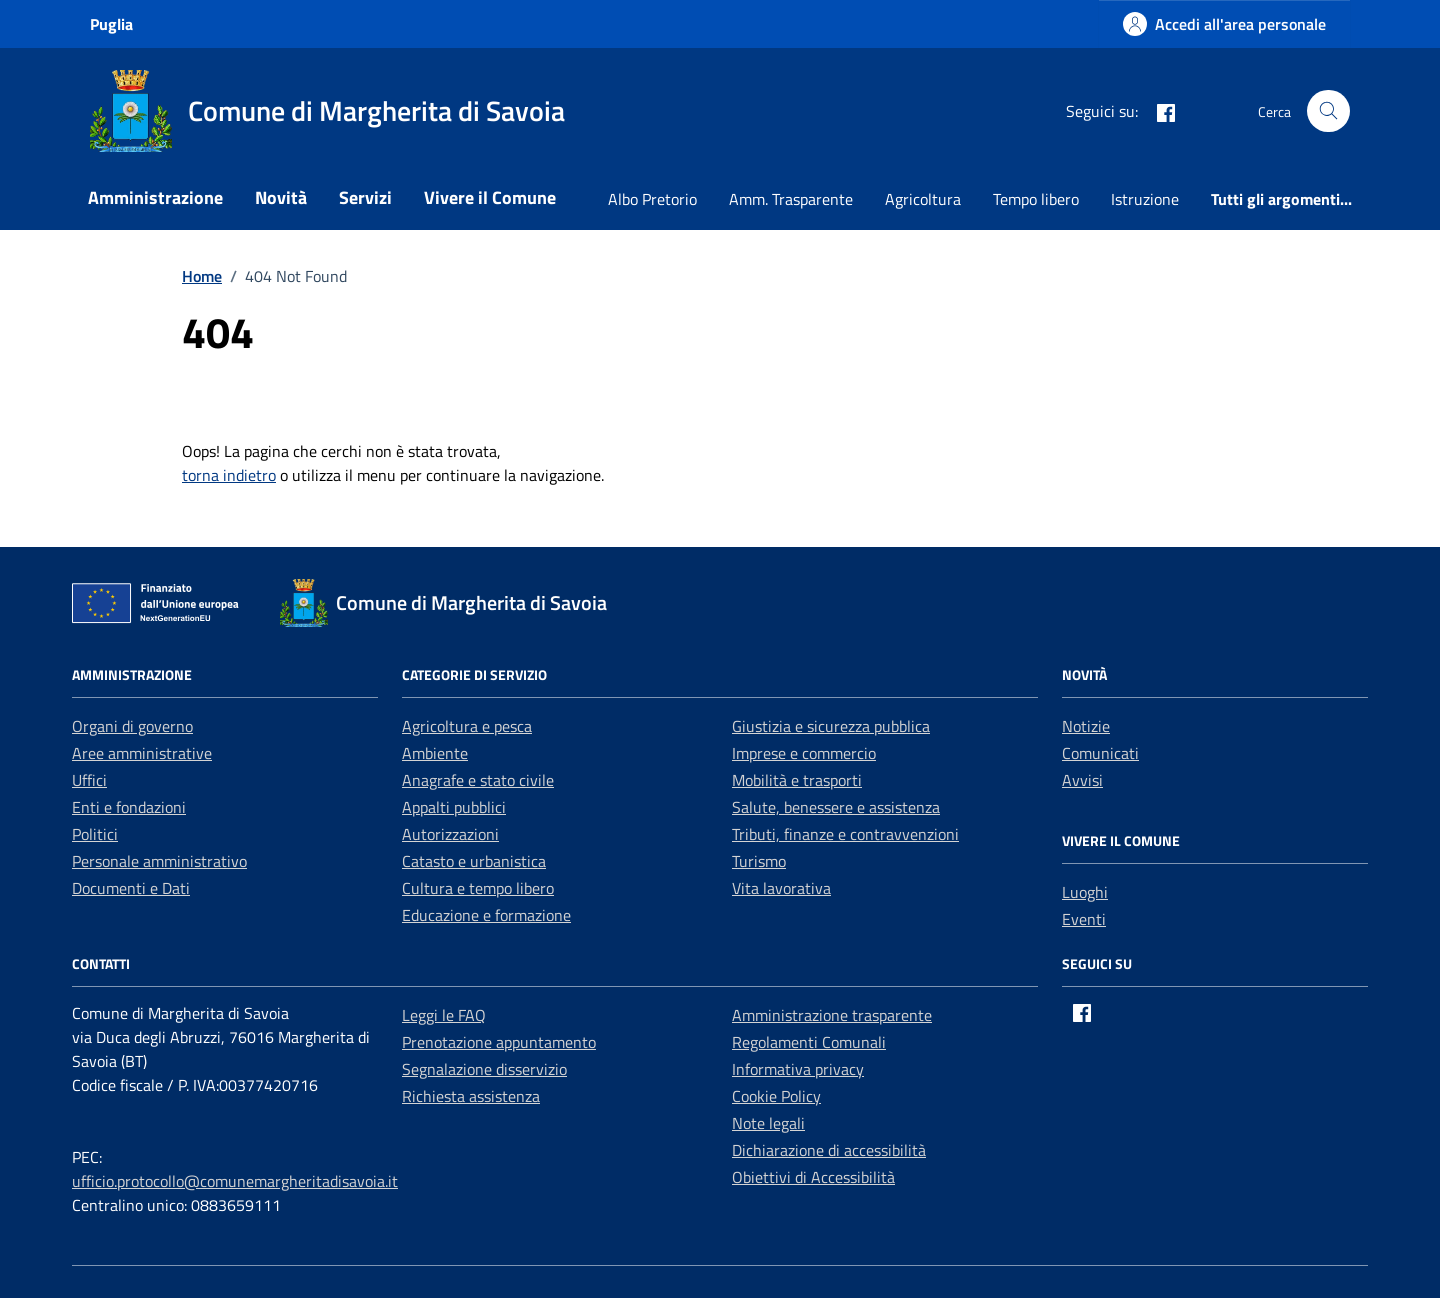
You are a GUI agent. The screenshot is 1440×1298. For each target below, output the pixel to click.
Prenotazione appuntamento (499, 1042)
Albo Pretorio (652, 199)
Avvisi (1082, 780)
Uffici (89, 780)
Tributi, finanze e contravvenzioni (845, 834)
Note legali (768, 1123)
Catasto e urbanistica (474, 861)
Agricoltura (923, 199)
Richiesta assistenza (471, 1096)
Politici (95, 834)
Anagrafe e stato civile (478, 780)
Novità (281, 197)
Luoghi (1085, 892)
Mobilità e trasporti (797, 780)
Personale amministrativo (159, 861)
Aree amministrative (142, 753)
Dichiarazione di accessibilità (829, 1150)
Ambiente (435, 753)
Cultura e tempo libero (478, 888)
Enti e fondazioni (129, 807)
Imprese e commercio (804, 753)
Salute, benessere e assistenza (836, 807)
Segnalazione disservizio (484, 1069)
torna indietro (229, 475)
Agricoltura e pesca (467, 726)
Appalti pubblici (454, 807)
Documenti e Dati (131, 888)
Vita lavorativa (781, 888)
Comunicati (1100, 753)
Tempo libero (1036, 199)
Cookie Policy (776, 1096)
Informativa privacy (798, 1069)
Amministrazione (155, 197)
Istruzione (1145, 199)
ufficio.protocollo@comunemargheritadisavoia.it (235, 1181)
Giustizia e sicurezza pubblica (831, 726)
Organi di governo (132, 726)
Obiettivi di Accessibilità (813, 1177)
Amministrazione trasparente (832, 1015)
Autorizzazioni (450, 834)
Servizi (365, 197)
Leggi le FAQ (444, 1015)
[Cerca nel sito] (1328, 111)
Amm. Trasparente (791, 199)
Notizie (1086, 726)
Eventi (1084, 919)
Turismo (759, 861)
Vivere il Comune (490, 197)
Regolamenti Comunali (809, 1042)
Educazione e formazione (486, 915)
